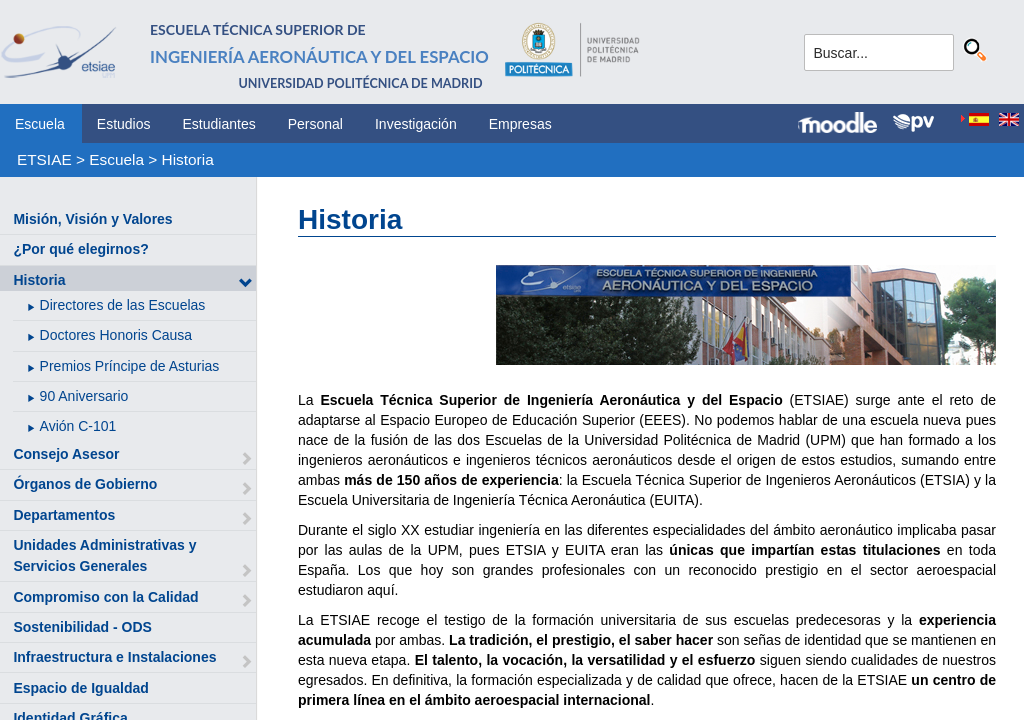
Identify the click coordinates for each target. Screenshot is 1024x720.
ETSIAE (44, 159)
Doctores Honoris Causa (116, 335)
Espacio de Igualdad (80, 688)
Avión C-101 (78, 426)
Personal (315, 124)
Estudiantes (219, 124)
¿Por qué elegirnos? (80, 249)
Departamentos (64, 515)
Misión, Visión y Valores (92, 219)
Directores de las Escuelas (123, 305)
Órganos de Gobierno (85, 484)
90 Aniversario (84, 396)
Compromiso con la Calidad (105, 597)
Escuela (40, 124)
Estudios (124, 124)
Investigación (416, 124)
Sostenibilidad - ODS (82, 627)
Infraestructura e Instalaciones (114, 657)
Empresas (520, 124)
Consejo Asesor (66, 454)
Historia (188, 159)
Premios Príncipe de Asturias (130, 366)
